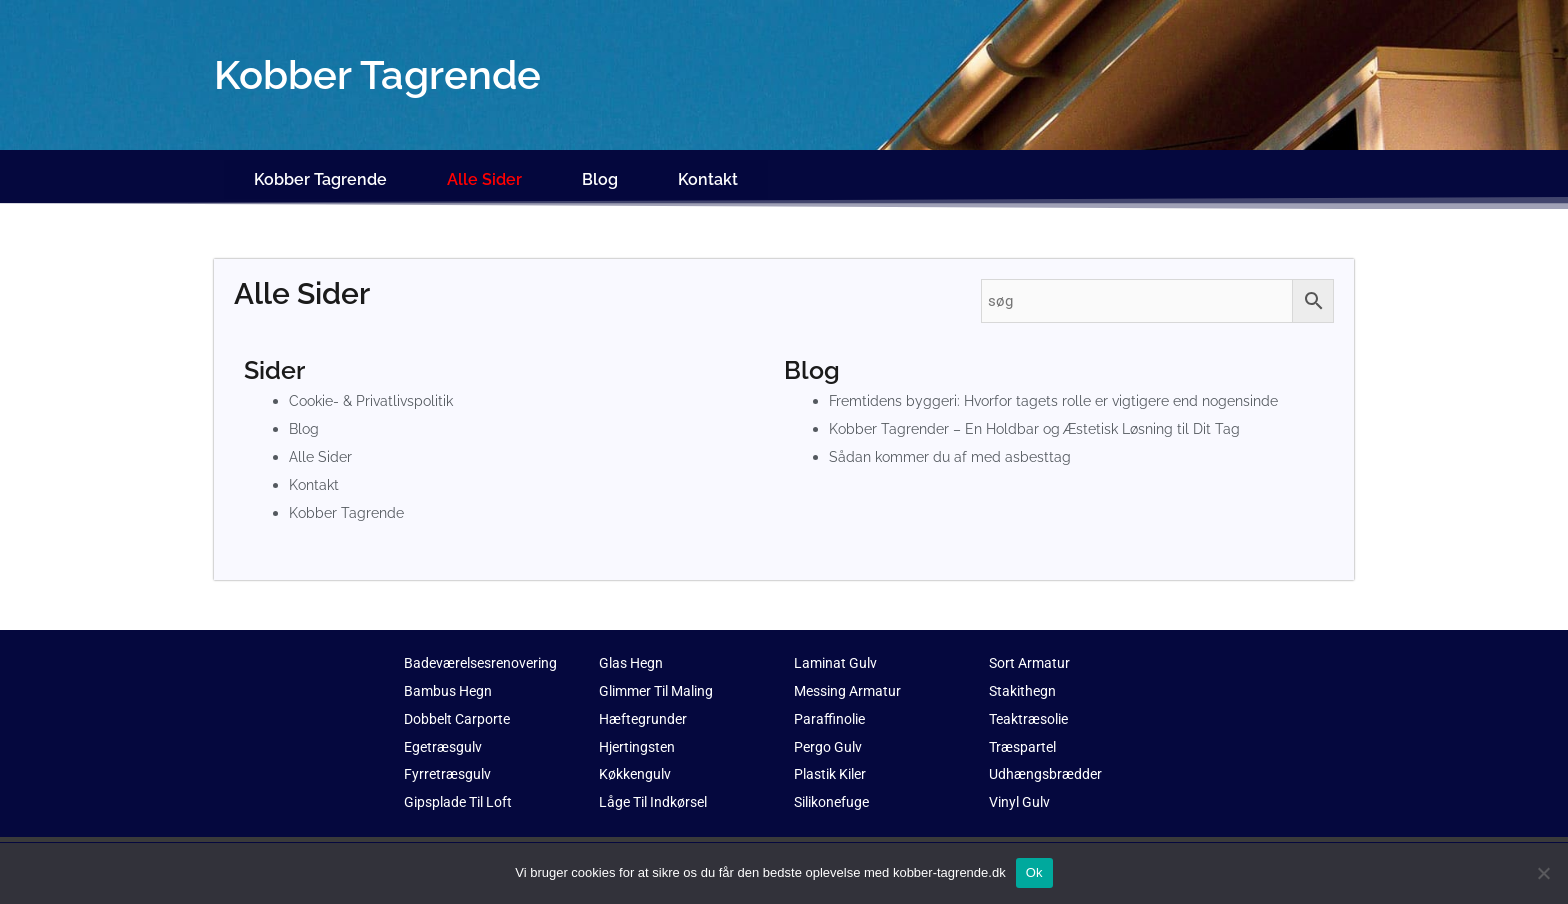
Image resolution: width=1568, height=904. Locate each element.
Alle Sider (484, 172)
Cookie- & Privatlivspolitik (375, 388)
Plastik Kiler (834, 761)
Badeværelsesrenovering (486, 650)
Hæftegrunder (645, 705)
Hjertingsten (640, 733)
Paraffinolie (832, 705)
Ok (1034, 872)
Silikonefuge (835, 789)
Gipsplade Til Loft (463, 789)
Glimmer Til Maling (662, 678)
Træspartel (1025, 733)
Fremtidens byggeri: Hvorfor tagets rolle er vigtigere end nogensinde (1066, 388)
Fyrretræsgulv (449, 761)
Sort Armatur (1032, 650)
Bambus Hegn (450, 678)
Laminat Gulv (837, 650)
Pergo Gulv (830, 733)
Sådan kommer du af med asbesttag (955, 444)
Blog (600, 172)
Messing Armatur (851, 678)
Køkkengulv (637, 761)
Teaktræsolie (1033, 705)
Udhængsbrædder (1048, 761)
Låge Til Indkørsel (658, 789)
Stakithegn (1024, 678)
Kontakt (708, 172)
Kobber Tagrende (320, 172)
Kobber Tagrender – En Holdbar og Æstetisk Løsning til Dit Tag (1043, 416)
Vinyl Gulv (1022, 789)
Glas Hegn (633, 650)
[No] (1543, 873)
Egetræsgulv (445, 733)
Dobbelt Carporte (461, 705)
